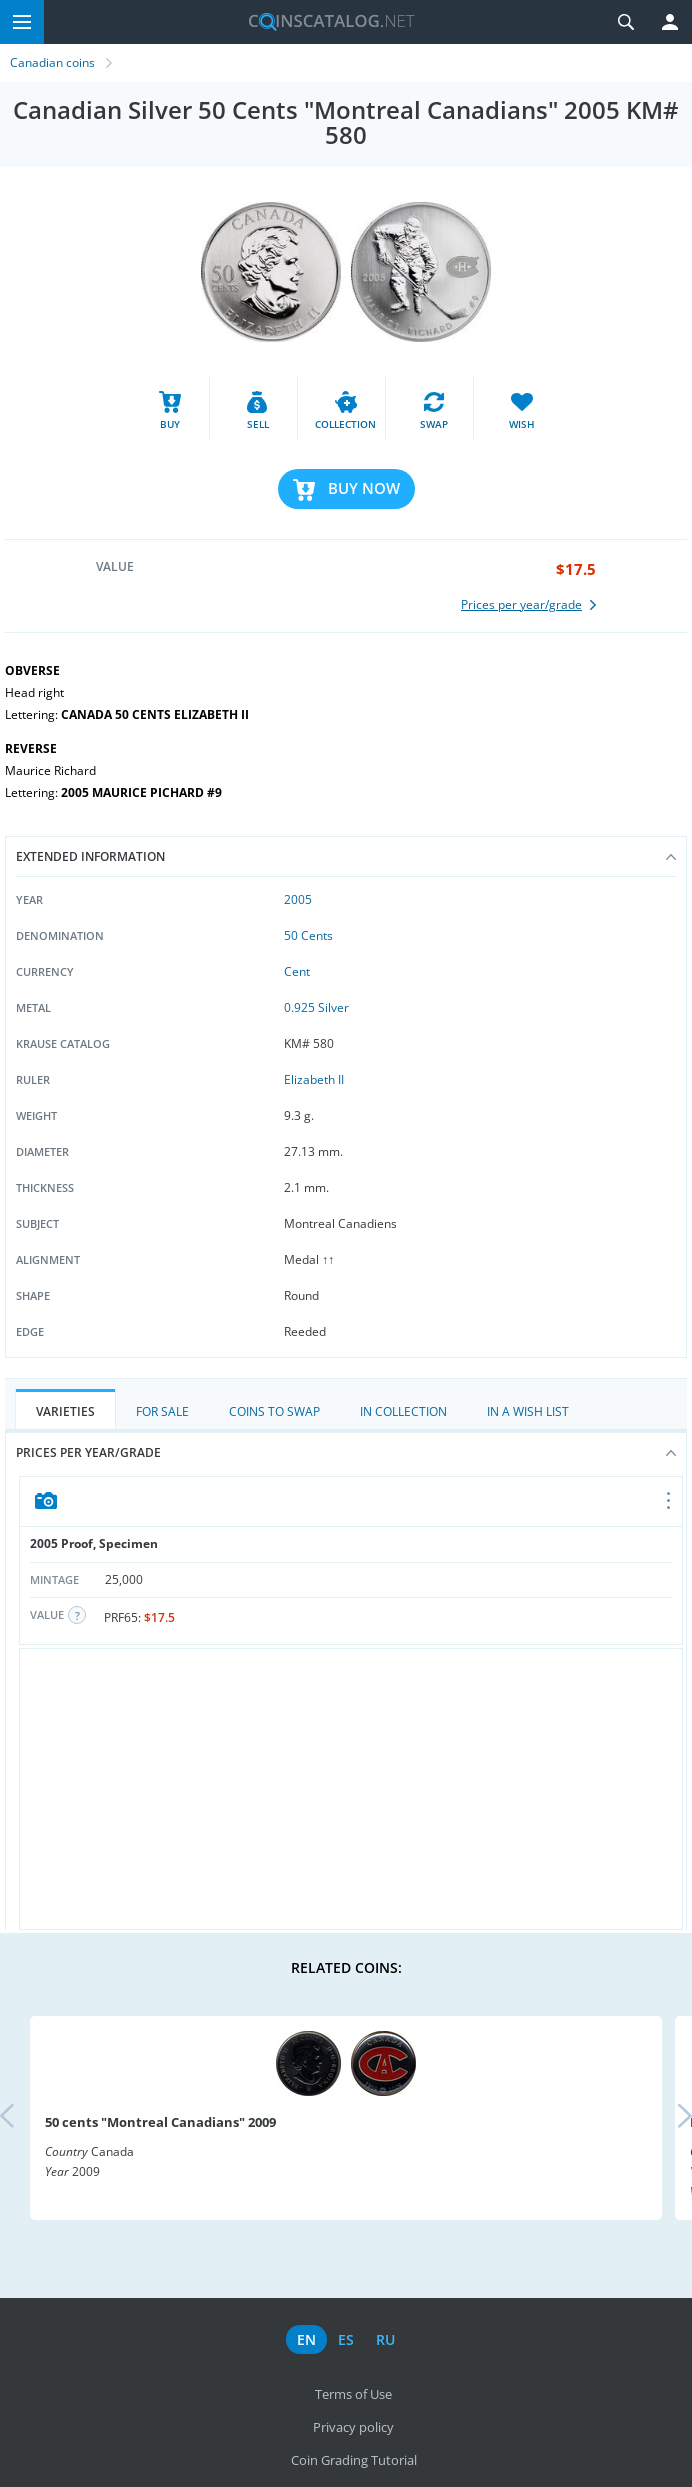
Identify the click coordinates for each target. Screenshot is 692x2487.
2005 (298, 899)
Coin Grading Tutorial (354, 2460)
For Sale (162, 1411)
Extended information (346, 856)
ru (385, 2339)
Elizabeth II (314, 1079)
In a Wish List (528, 1411)
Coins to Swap (274, 1411)
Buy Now (364, 488)
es (346, 2339)
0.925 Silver (316, 1007)
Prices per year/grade (346, 1452)
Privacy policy (353, 2427)
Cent (297, 971)
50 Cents (308, 935)
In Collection (403, 1411)
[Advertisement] (351, 1789)
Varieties (65, 1411)
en (306, 2339)
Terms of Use (353, 2394)
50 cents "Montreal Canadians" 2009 (160, 2122)
